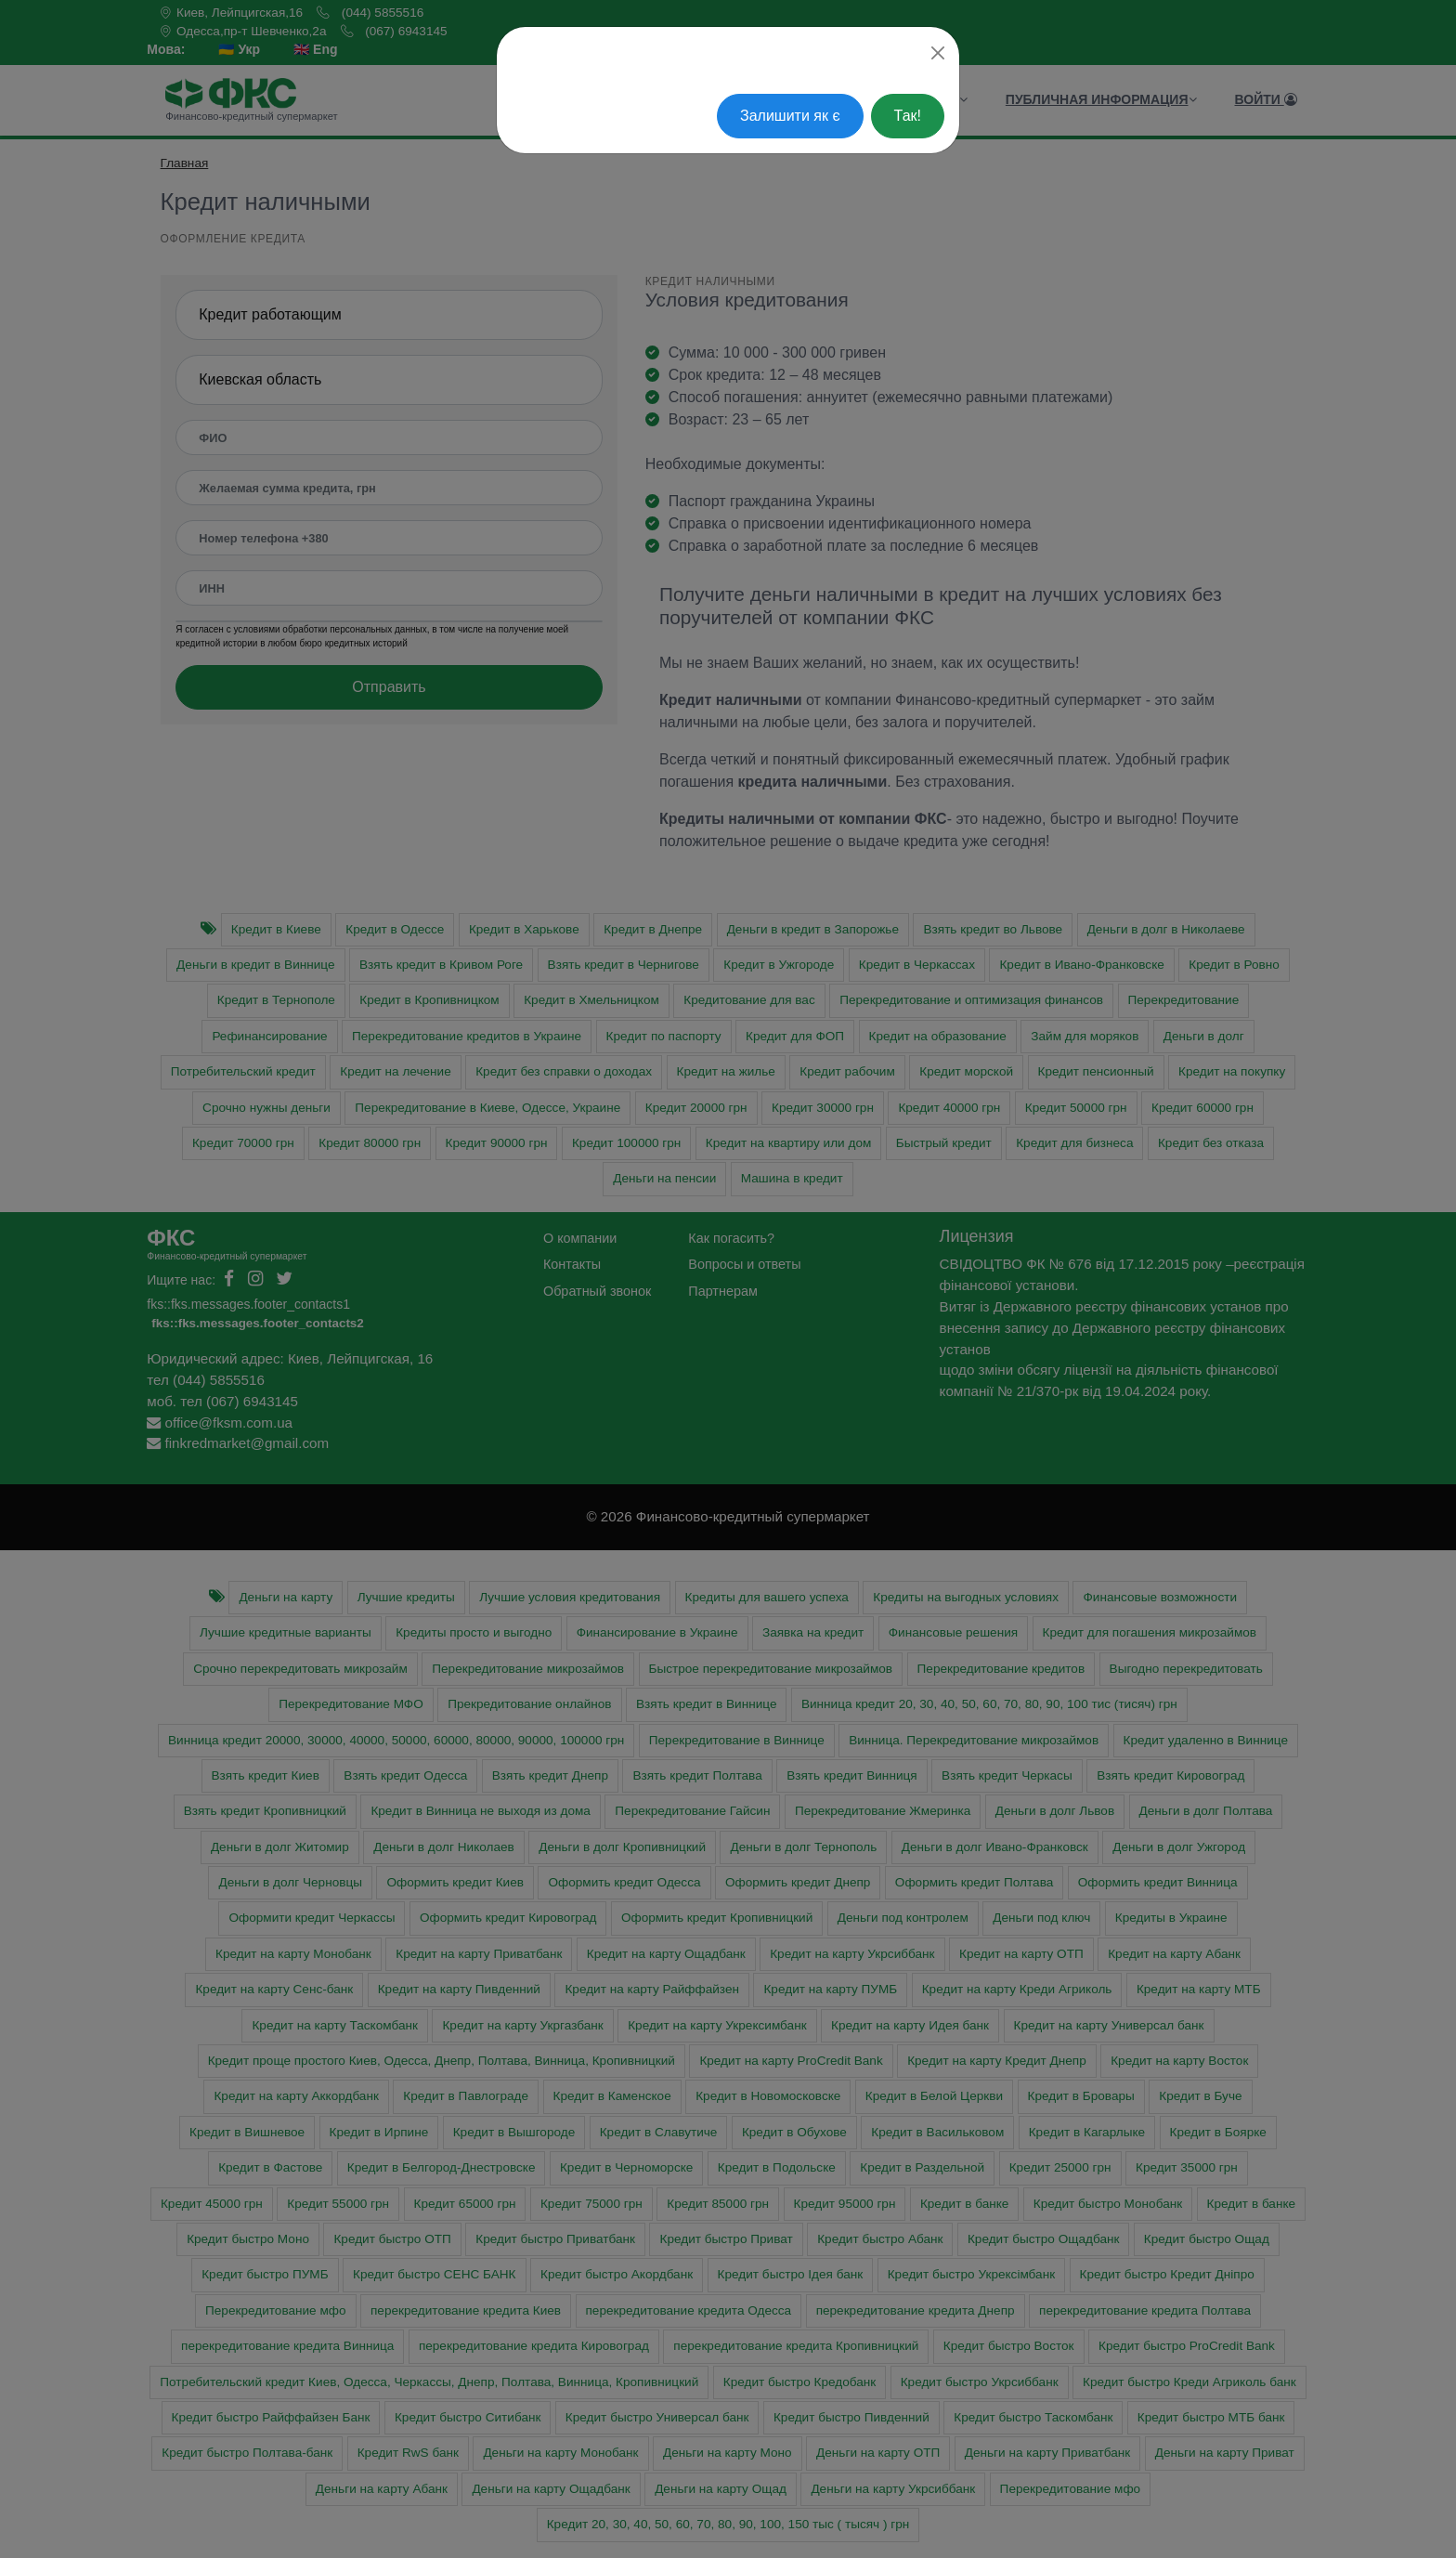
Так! (907, 116)
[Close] (938, 53)
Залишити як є (790, 116)
